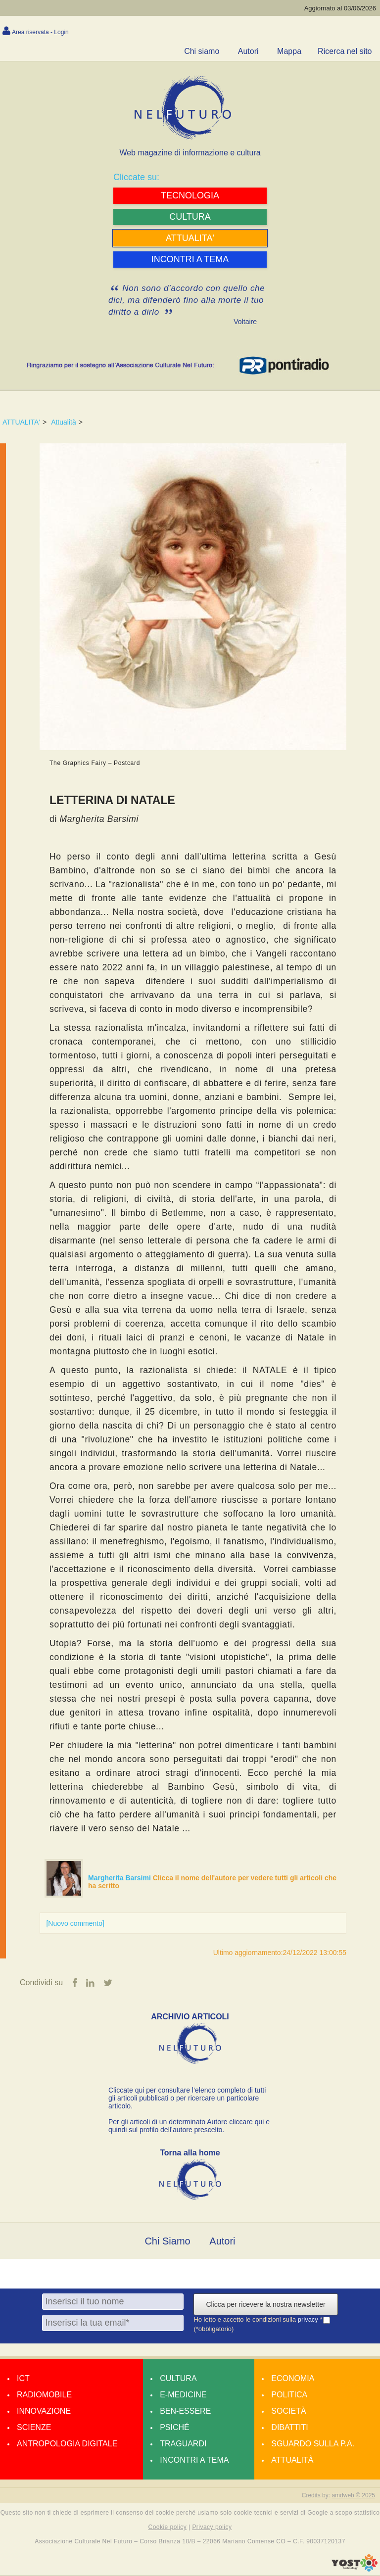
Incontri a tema (194, 2460)
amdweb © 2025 (353, 2495)
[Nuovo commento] (75, 1923)
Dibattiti (289, 2428)
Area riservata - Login (40, 32)
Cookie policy (167, 2527)
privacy (309, 2320)
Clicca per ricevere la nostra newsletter (265, 2305)
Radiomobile (44, 2395)
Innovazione (44, 2411)
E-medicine (183, 2395)
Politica (289, 2395)
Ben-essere (185, 2411)
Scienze (34, 2428)
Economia (292, 2379)
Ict (23, 2379)
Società (288, 2411)
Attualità (63, 422)
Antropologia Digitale (67, 2444)
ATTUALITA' (21, 422)
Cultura (178, 2379)
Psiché (175, 2428)
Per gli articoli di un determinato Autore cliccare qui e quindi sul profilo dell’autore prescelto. (189, 2126)
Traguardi (183, 2444)
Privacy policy (212, 2527)
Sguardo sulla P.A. (312, 2444)
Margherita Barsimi (120, 1878)
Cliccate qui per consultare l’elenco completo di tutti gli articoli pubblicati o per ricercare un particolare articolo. (187, 2098)
